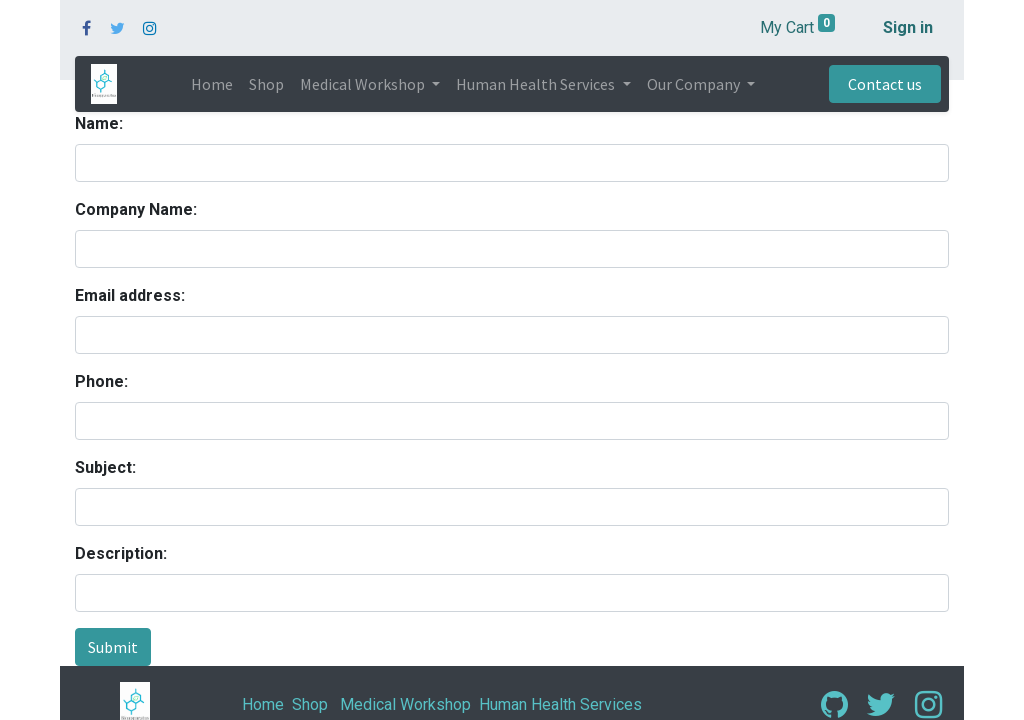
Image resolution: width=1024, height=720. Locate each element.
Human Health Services (560, 704)
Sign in (908, 27)
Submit (113, 647)
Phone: (101, 381)
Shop (310, 704)
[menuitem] (212, 84)
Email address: (130, 295)
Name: (99, 123)
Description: (121, 553)
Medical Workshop (405, 704)
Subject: (105, 467)
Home (263, 704)
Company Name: (136, 209)
